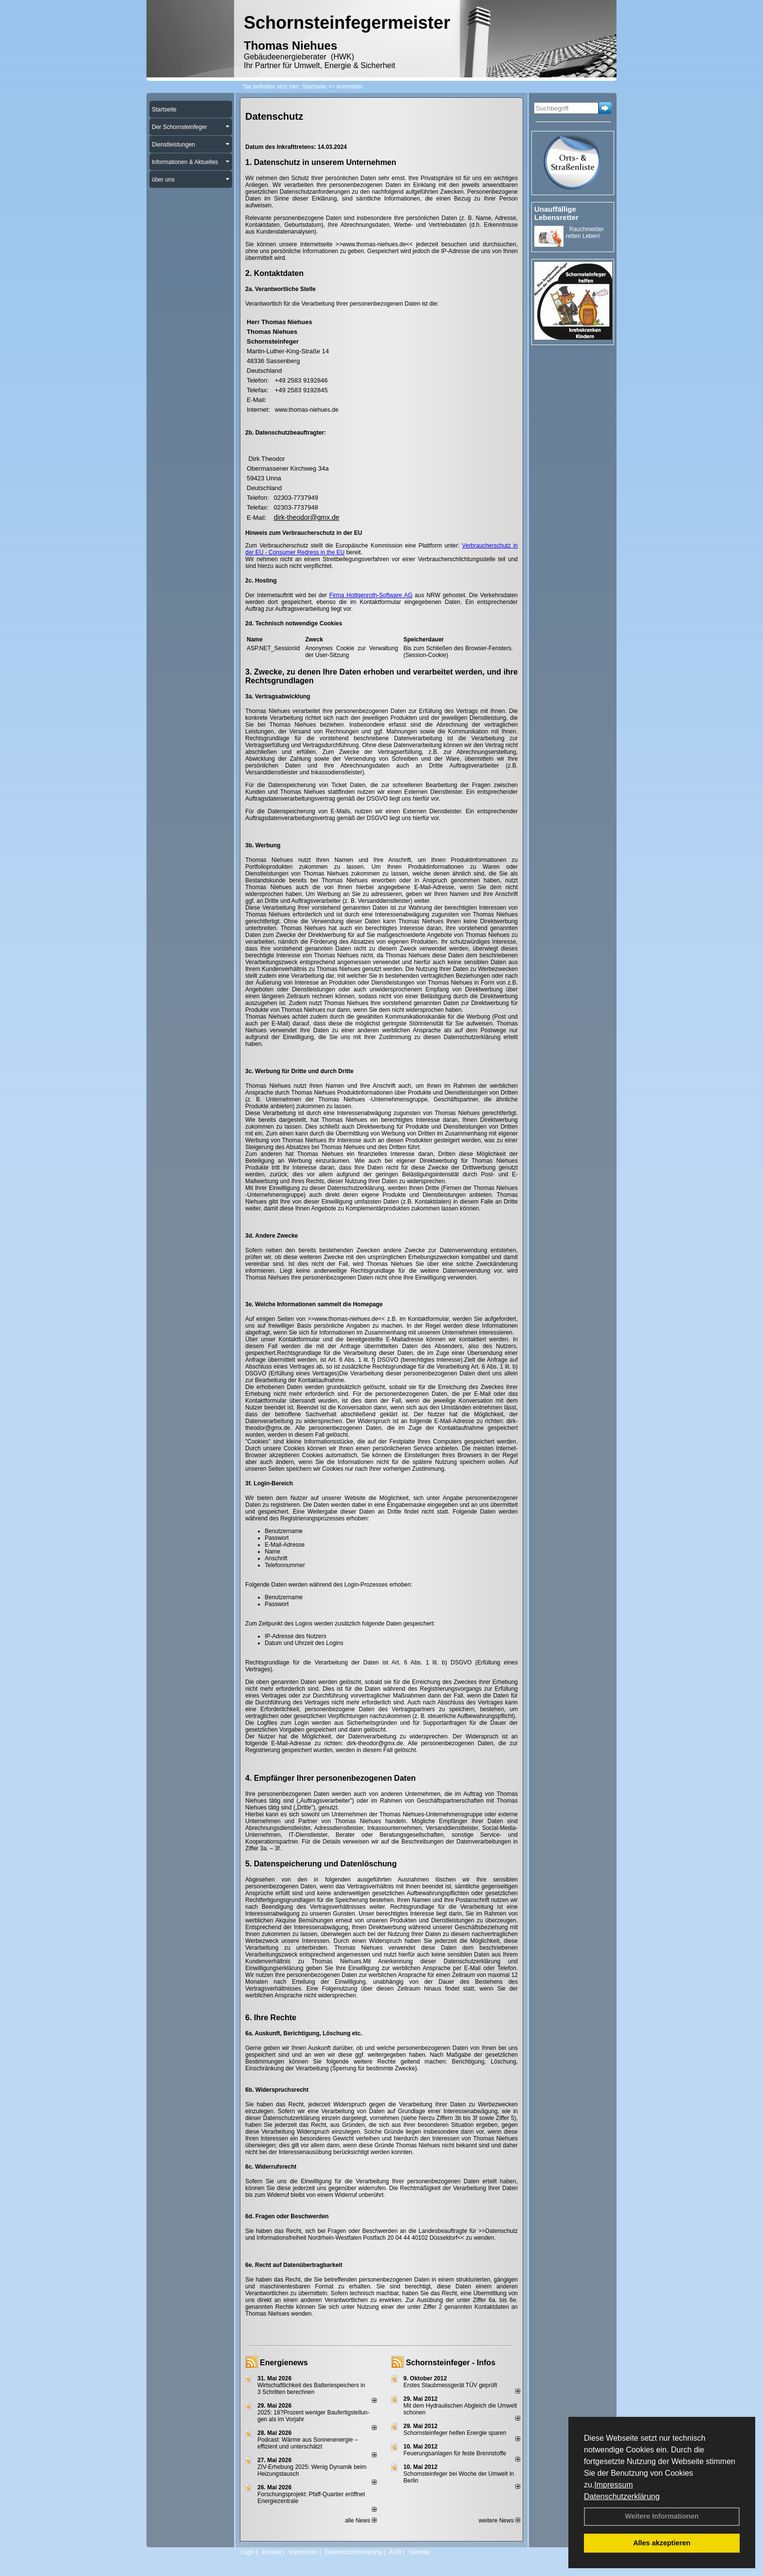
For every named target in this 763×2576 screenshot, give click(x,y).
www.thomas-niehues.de (307, 409)
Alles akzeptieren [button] (661, 2543)
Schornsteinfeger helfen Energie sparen (454, 2433)
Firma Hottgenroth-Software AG (371, 595)
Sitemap (419, 2552)
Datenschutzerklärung (622, 2496)
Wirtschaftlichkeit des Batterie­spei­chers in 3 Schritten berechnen (311, 2388)
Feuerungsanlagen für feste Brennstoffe (454, 2453)
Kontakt (272, 2552)
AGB (395, 2552)
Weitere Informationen (662, 2516)
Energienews (284, 2362)
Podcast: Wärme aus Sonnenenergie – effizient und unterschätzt (307, 2443)
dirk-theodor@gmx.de (307, 517)
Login (247, 2552)
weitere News (499, 2520)
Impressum (613, 2485)
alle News (361, 2520)
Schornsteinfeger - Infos (450, 2362)
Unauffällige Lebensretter (556, 213)
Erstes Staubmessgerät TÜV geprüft (450, 2385)
